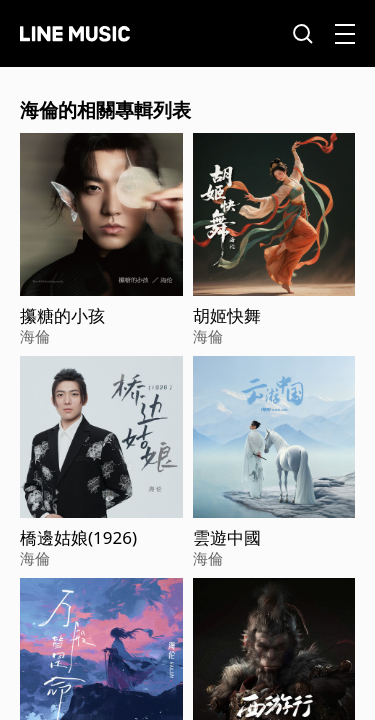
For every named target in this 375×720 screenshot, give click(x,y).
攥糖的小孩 (62, 316)
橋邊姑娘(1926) (78, 538)
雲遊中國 (227, 538)
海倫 (35, 336)
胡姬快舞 (227, 316)
